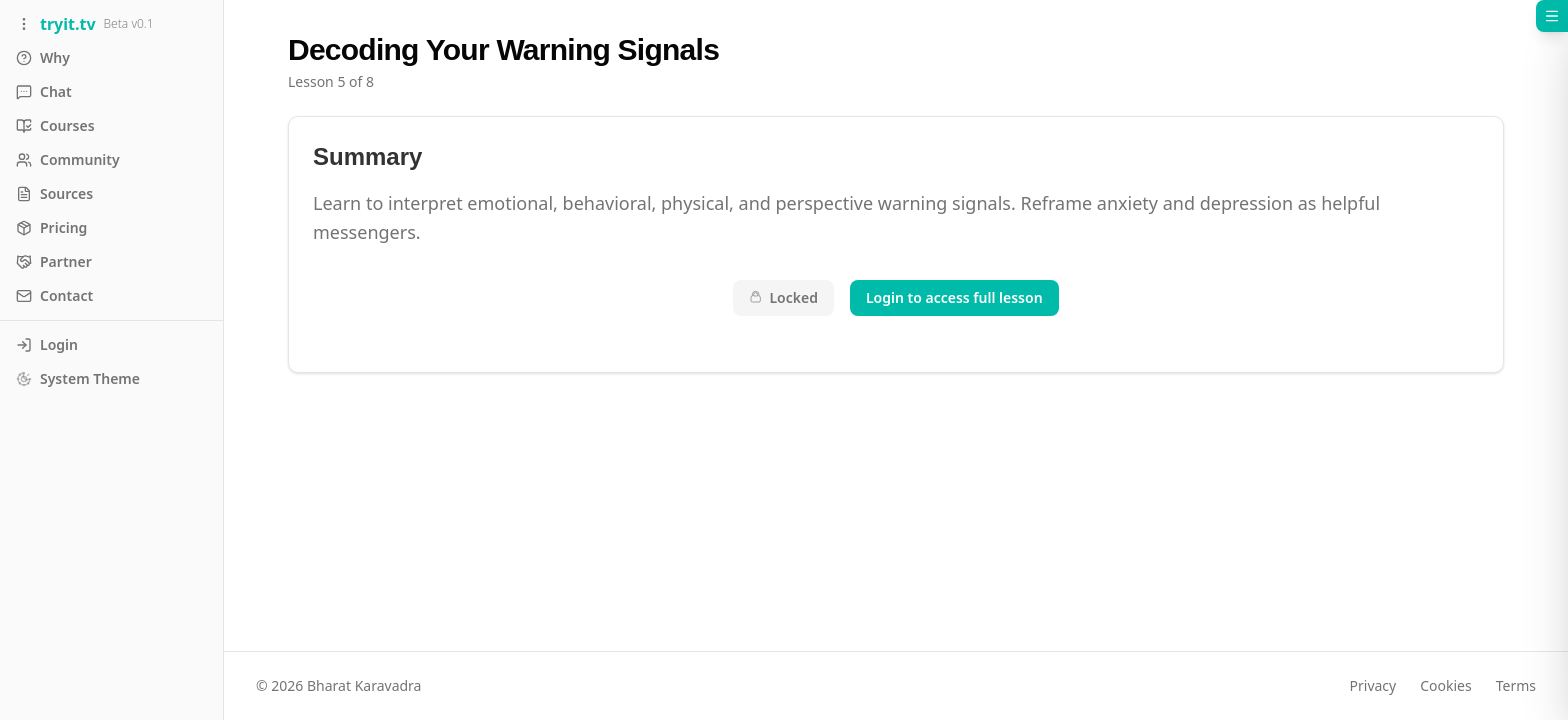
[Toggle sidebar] (111, 24)
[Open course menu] (1552, 16)
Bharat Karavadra (364, 685)
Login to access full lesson (954, 297)
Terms (1516, 685)
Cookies (1445, 685)
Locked (783, 297)
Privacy (1373, 685)
